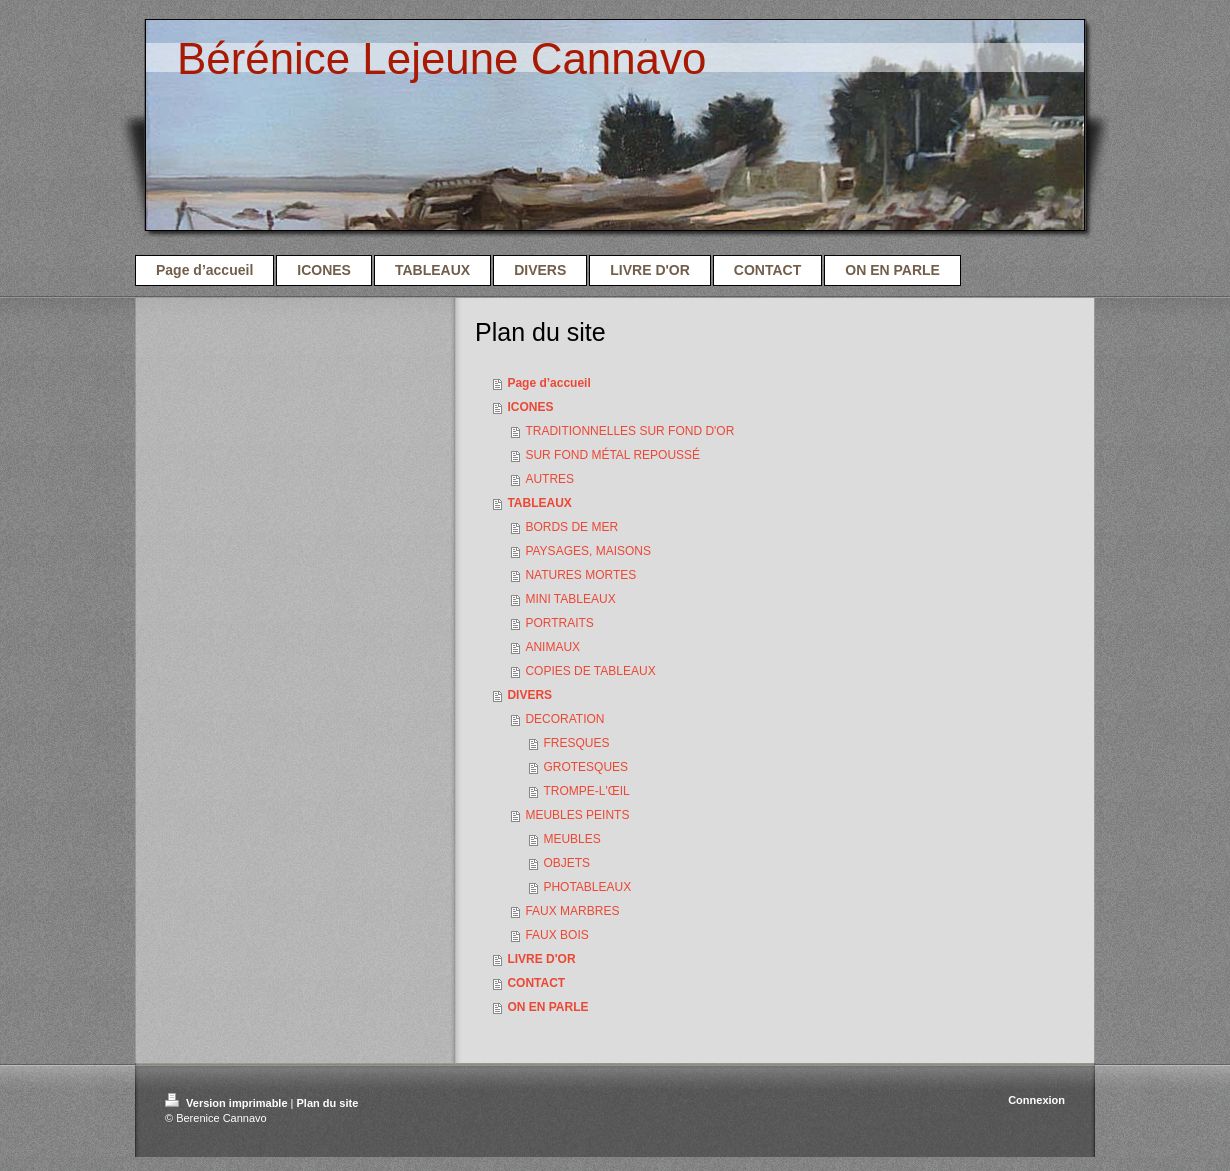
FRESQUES (576, 743)
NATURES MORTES (580, 575)
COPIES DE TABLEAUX (590, 671)
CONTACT (536, 983)
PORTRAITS (559, 623)
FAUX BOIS (556, 935)
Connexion (1036, 1100)
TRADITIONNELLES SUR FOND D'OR (629, 431)
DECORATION (564, 719)
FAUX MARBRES (572, 911)
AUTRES (549, 479)
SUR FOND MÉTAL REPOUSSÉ (612, 455)
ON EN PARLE (547, 1007)
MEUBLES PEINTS (577, 815)
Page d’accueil (548, 383)
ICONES (530, 407)
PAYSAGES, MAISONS (588, 551)
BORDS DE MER (571, 527)
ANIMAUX (552, 647)
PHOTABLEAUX (587, 887)
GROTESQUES (585, 767)
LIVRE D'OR (541, 959)
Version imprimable (228, 1103)
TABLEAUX (539, 503)
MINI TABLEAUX (570, 599)
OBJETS (566, 863)
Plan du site (328, 1103)
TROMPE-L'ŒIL (586, 791)
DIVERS (529, 695)
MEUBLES (571, 839)
